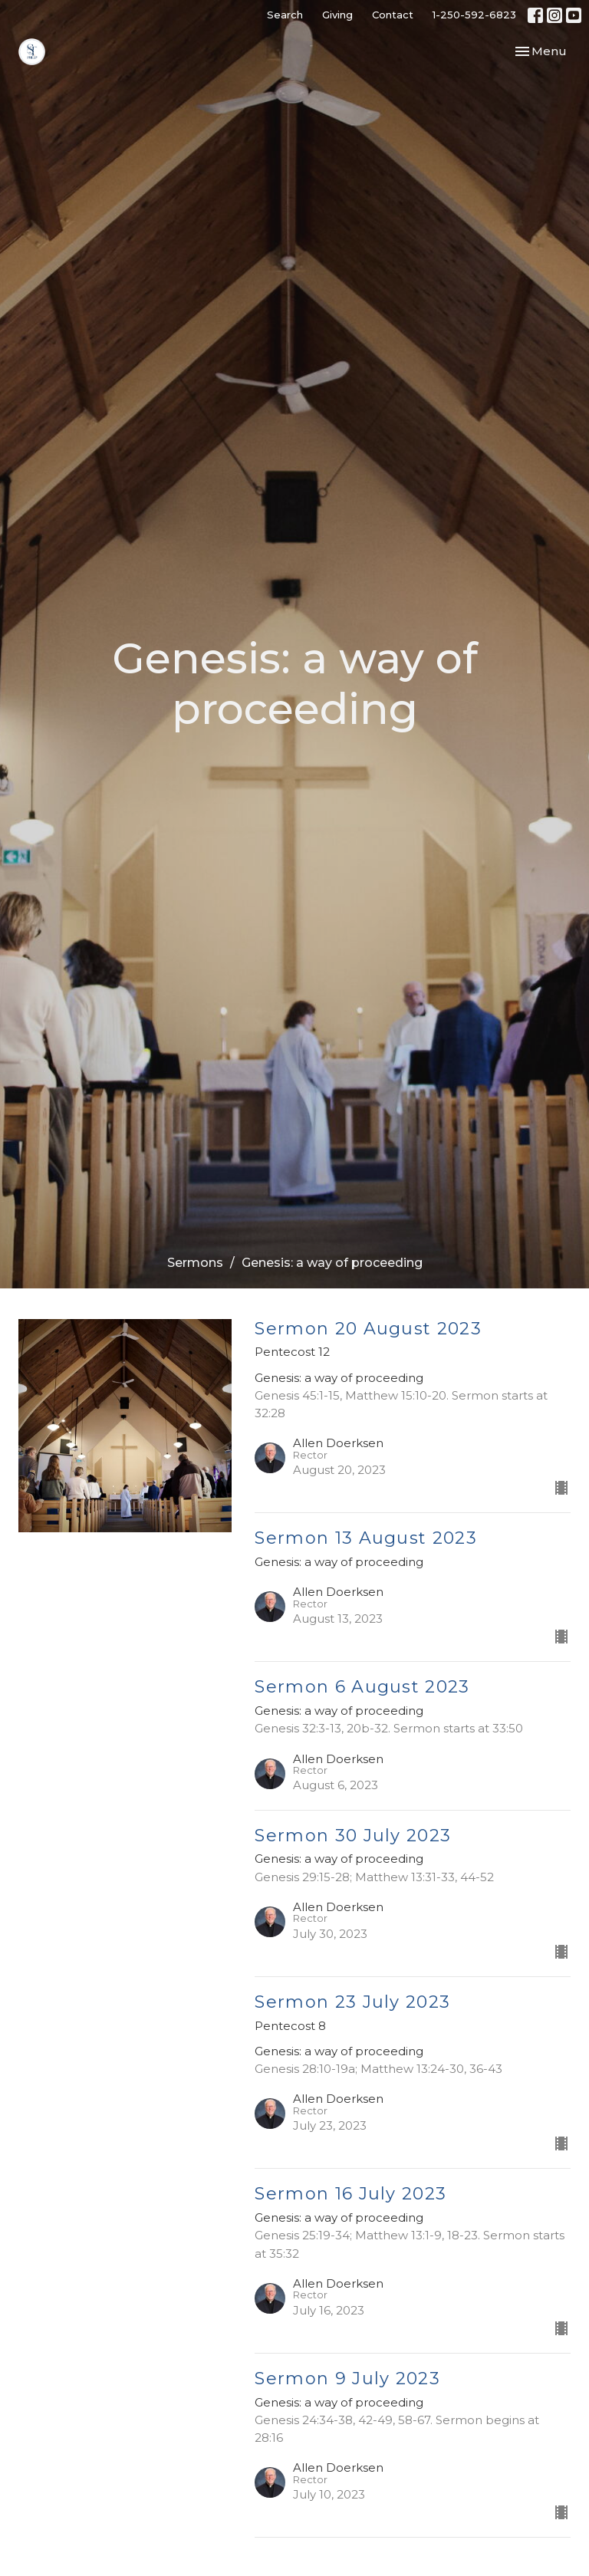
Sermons (195, 1262)
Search (285, 14)
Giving (337, 14)
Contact (392, 14)
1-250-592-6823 (474, 14)
